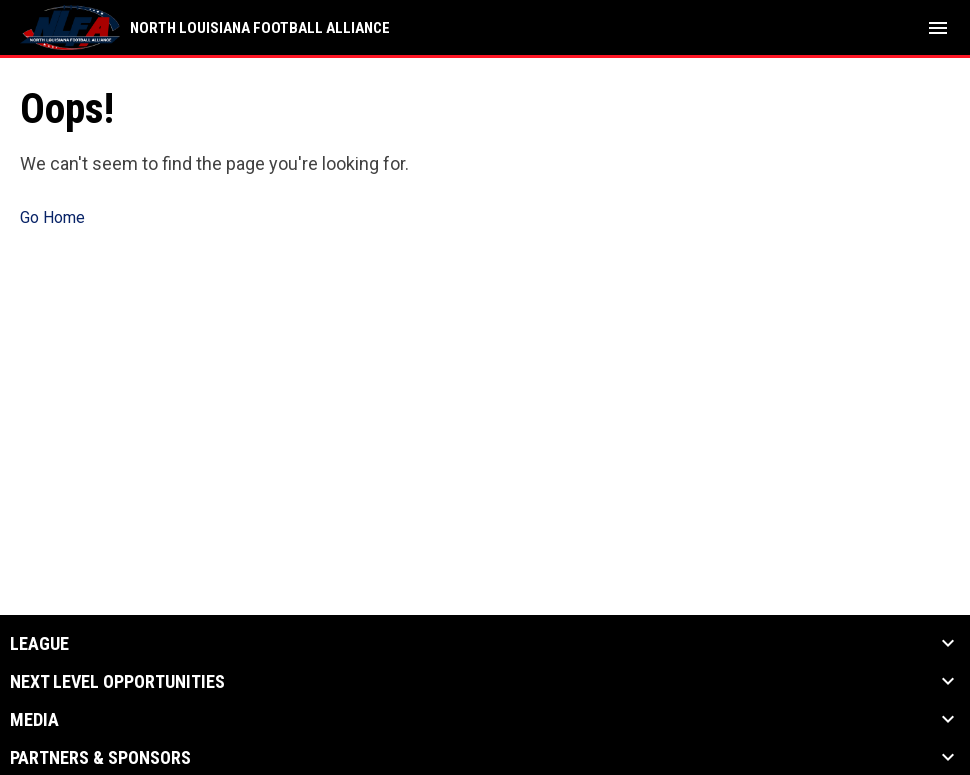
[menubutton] (938, 28)
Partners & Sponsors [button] (100, 758)
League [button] (39, 644)
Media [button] (34, 720)
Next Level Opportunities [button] (117, 682)
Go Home (52, 217)
